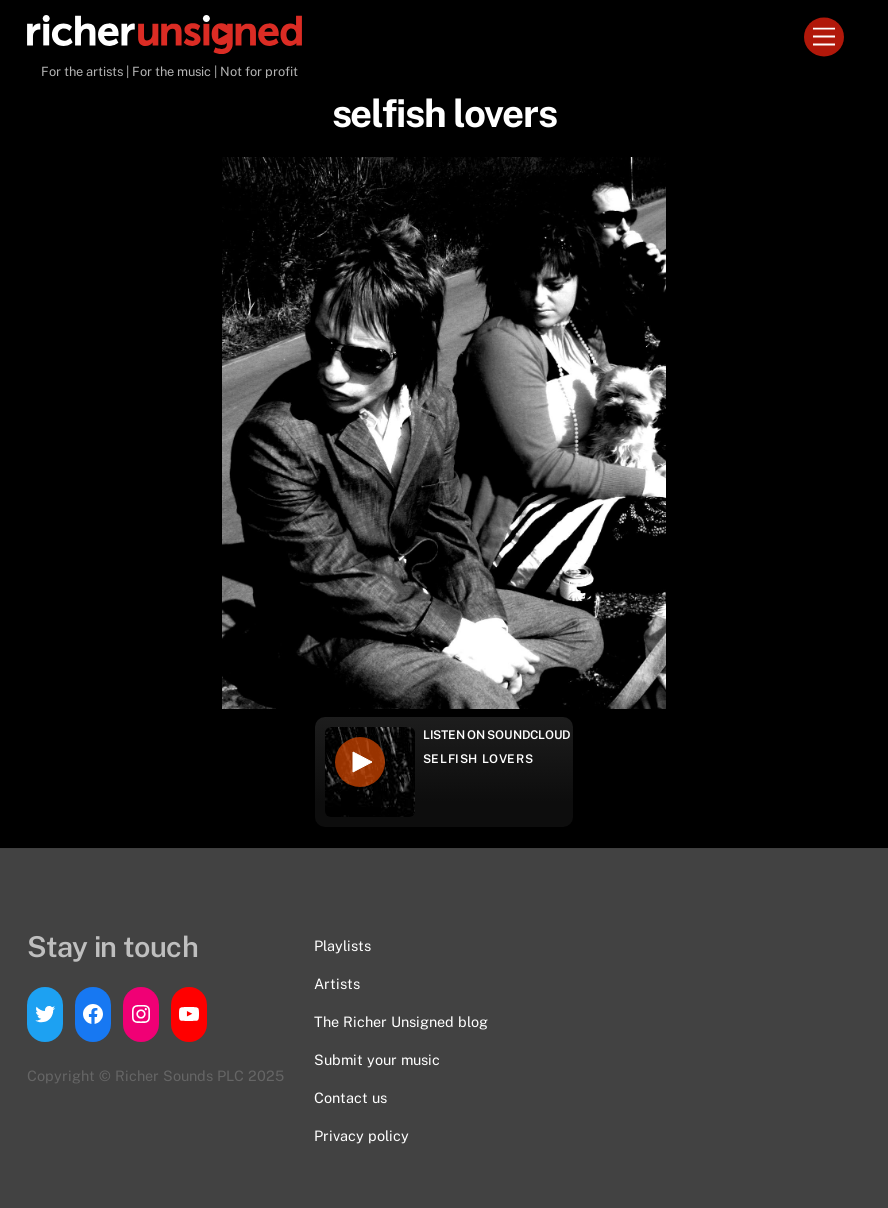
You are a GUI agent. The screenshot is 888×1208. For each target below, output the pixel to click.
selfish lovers (478, 759)
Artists (337, 983)
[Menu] (824, 37)
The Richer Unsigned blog (401, 1021)
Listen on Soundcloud (497, 735)
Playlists (342, 945)
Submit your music (377, 1059)
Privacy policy (361, 1135)
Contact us (350, 1097)
